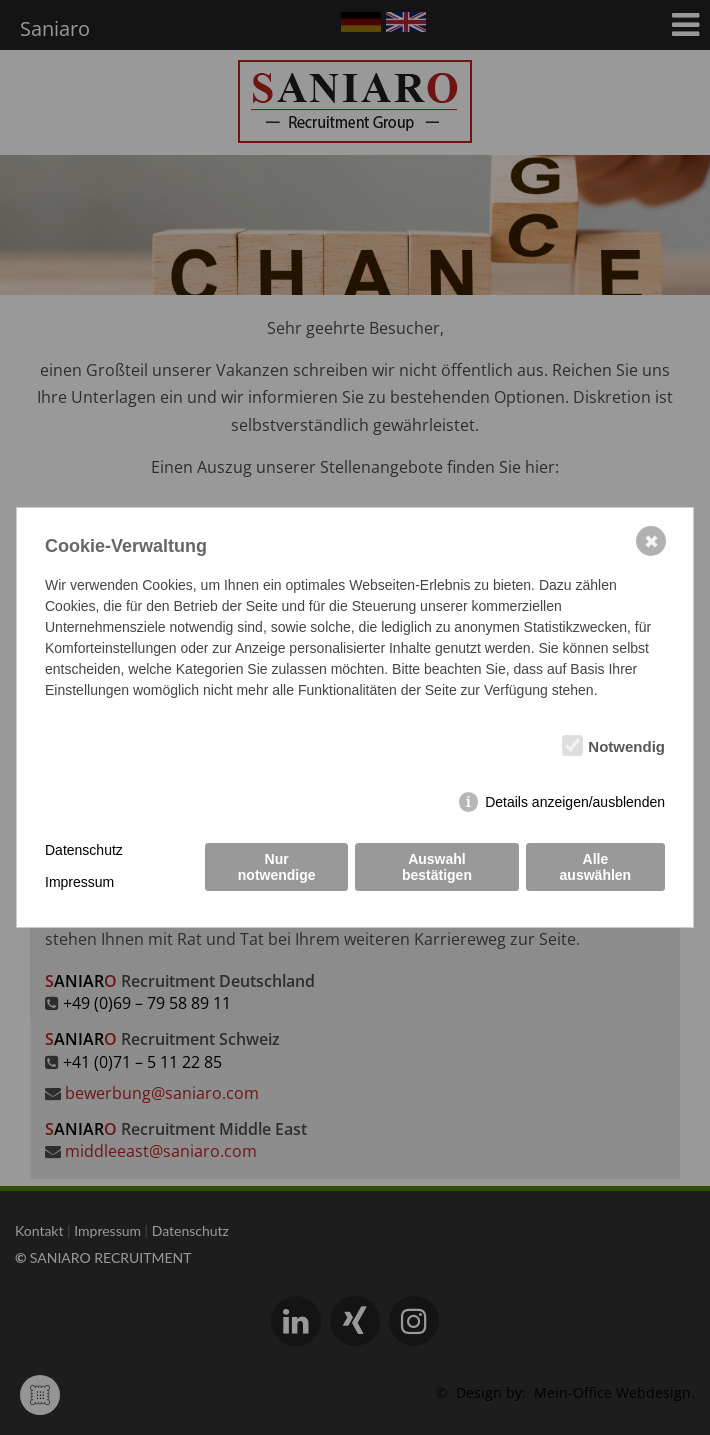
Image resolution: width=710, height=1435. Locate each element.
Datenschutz (84, 850)
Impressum (79, 882)
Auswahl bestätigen (437, 867)
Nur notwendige (277, 867)
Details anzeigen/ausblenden (575, 802)
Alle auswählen (596, 867)
